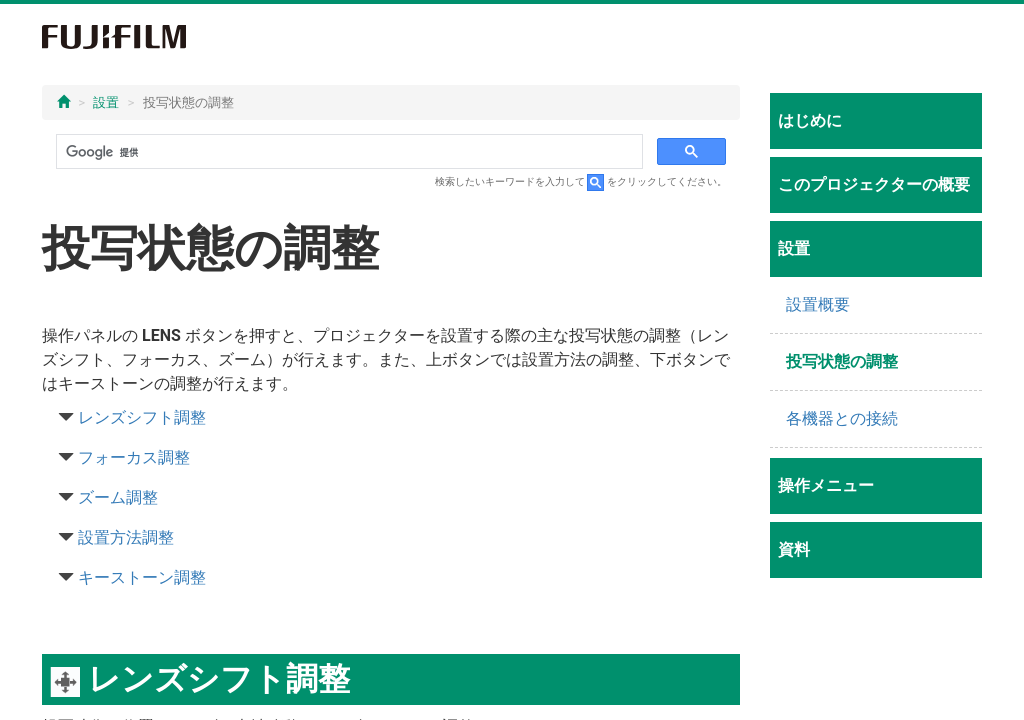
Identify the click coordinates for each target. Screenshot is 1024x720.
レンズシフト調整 (142, 417)
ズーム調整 (118, 497)
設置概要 (818, 304)
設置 (106, 102)
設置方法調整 (126, 537)
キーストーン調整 (142, 577)
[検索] (347, 152)
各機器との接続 (842, 418)
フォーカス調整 (134, 457)
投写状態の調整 (842, 361)
